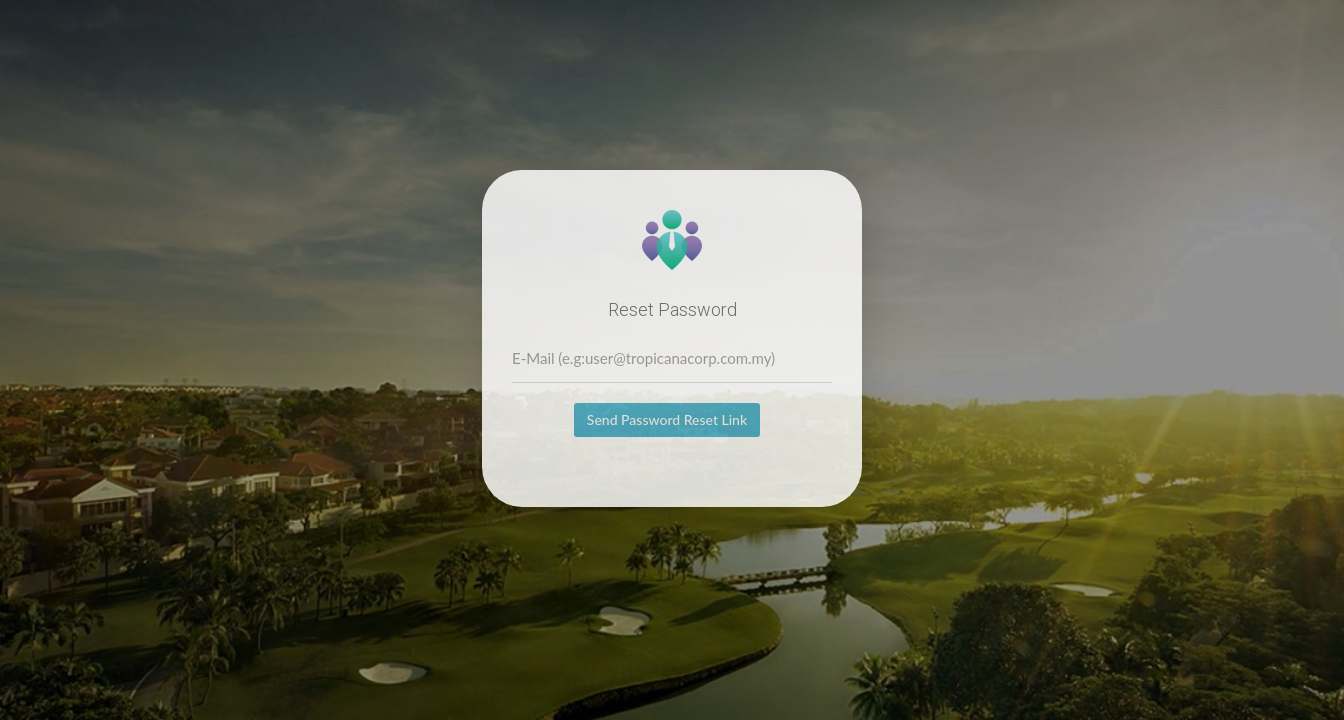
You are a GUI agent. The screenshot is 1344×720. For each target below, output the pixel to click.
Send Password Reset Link (667, 419)
